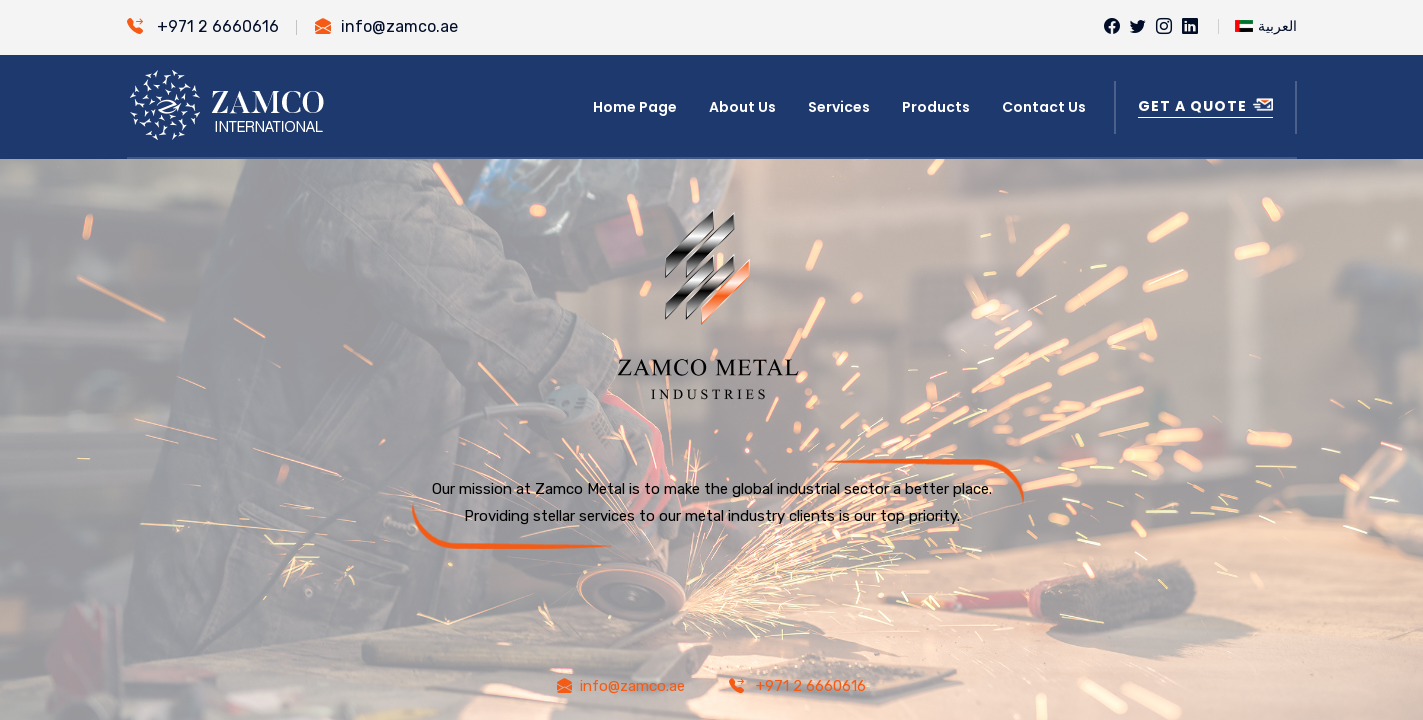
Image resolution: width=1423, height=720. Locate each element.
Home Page (635, 107)
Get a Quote (1205, 106)
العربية (1266, 25)
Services (839, 107)
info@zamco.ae (386, 26)
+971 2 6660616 (203, 26)
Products (936, 107)
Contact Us (1044, 107)
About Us (742, 107)
